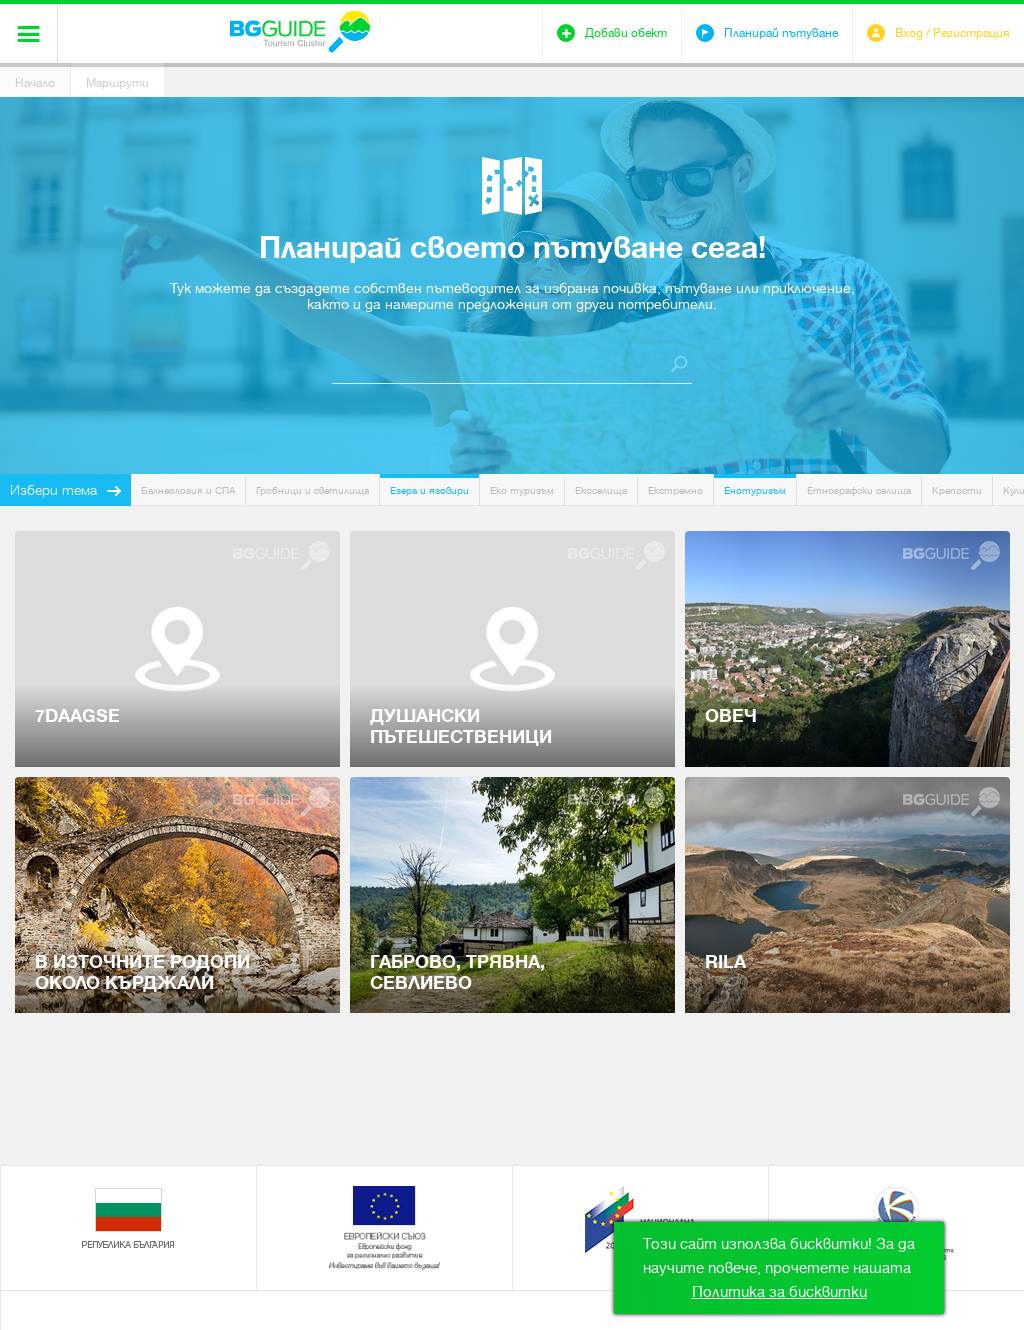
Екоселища (601, 490)
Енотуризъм (755, 490)
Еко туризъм (522, 490)
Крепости (957, 490)
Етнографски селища (859, 490)
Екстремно (675, 490)
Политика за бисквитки (779, 1292)
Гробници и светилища (312, 490)
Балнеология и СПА (188, 490)
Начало (35, 83)
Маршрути (117, 83)
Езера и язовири (429, 490)
